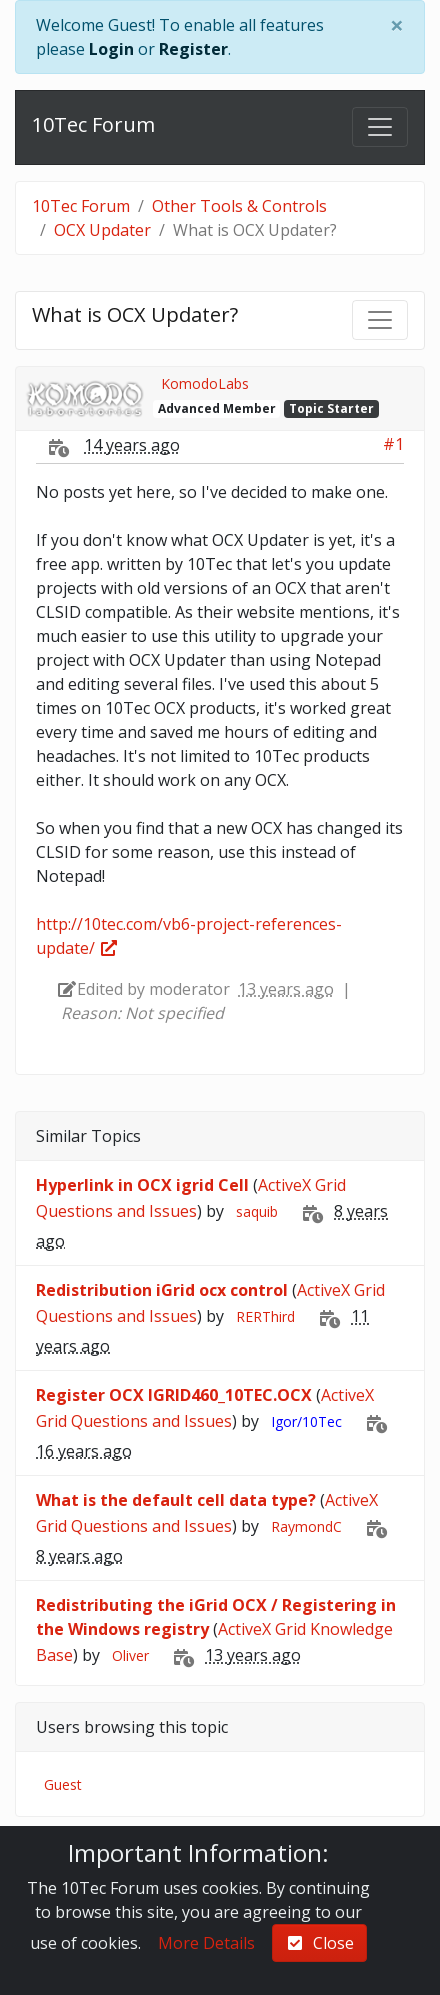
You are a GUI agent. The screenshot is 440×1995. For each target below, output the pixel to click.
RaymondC (306, 1526)
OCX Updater (102, 230)
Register (193, 49)
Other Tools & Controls (239, 206)
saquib (257, 1211)
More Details (206, 1943)
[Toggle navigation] (380, 127)
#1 (393, 444)
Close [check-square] (319, 1943)
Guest (63, 1784)
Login (111, 49)
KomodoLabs (205, 383)
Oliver (130, 1655)
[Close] (397, 25)
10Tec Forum (93, 124)
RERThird (265, 1316)
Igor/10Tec (306, 1421)
